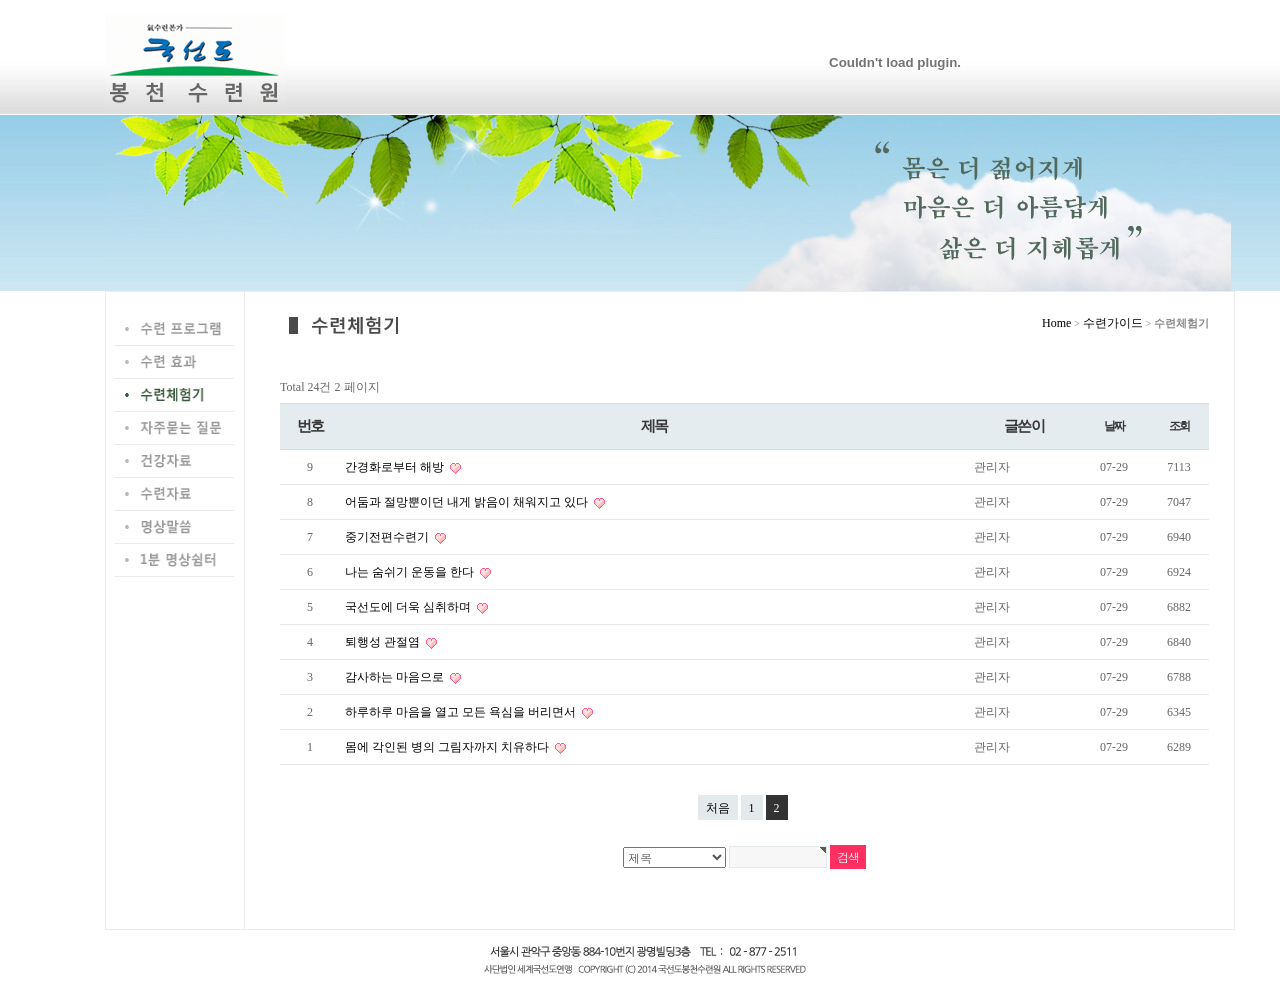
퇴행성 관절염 (384, 642)
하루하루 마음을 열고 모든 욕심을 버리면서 (462, 712)
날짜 (1114, 426)
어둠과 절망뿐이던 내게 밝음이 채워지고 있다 (468, 502)
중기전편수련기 (388, 537)
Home (1056, 323)
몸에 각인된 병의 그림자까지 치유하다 (448, 747)
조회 (1179, 426)
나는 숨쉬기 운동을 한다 (411, 572)
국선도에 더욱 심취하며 (409, 607)
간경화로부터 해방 (396, 467)
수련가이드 (1113, 323)
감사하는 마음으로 (396, 677)
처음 (718, 808)
